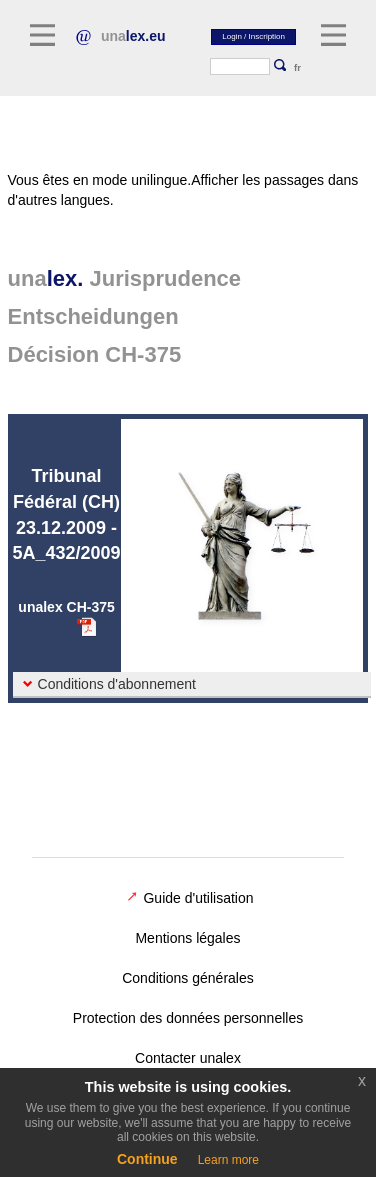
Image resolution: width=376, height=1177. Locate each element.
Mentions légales (187, 938)
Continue (147, 1159)
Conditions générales (188, 978)
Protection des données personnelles (188, 1018)
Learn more (228, 1160)
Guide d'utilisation (190, 898)
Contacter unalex (188, 1058)
